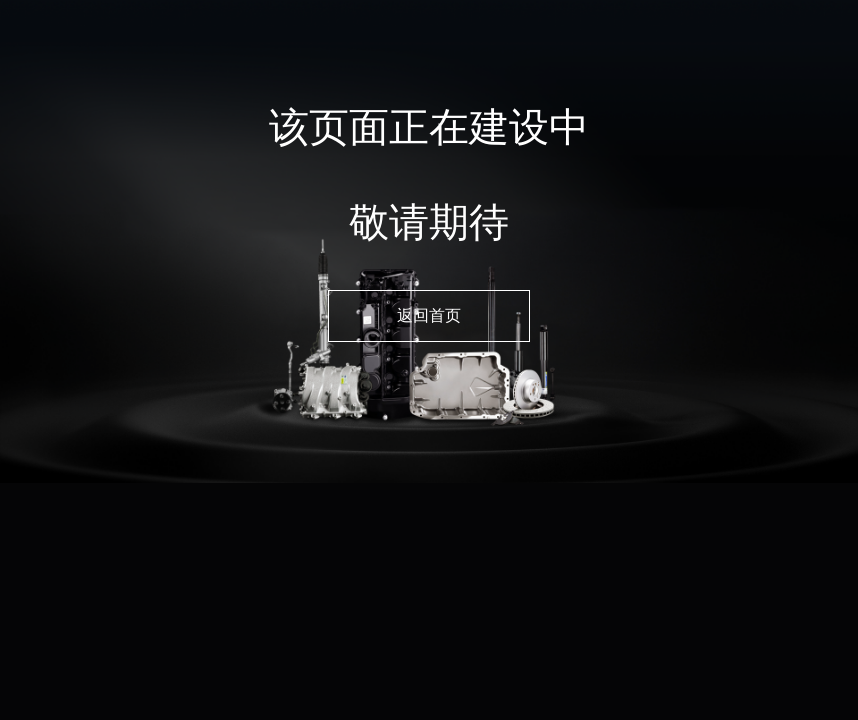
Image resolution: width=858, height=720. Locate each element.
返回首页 (429, 315)
